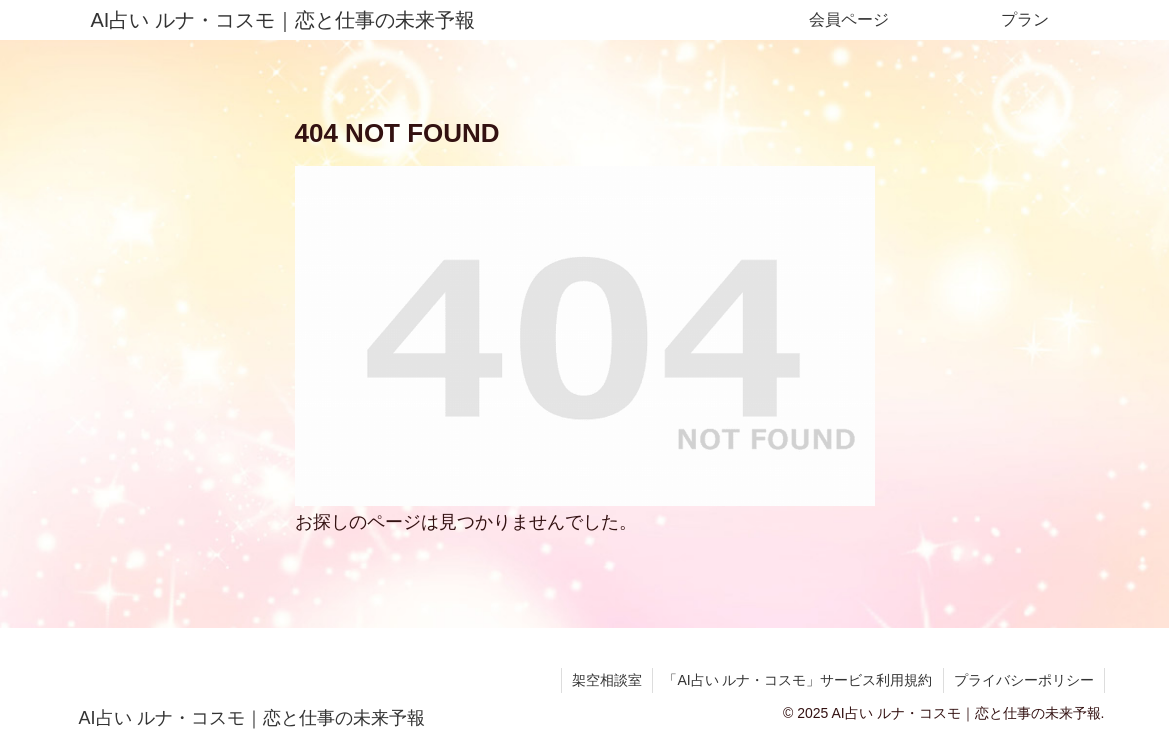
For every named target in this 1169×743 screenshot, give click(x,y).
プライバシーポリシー (1024, 680)
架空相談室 (607, 680)
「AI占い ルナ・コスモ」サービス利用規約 (797, 680)
